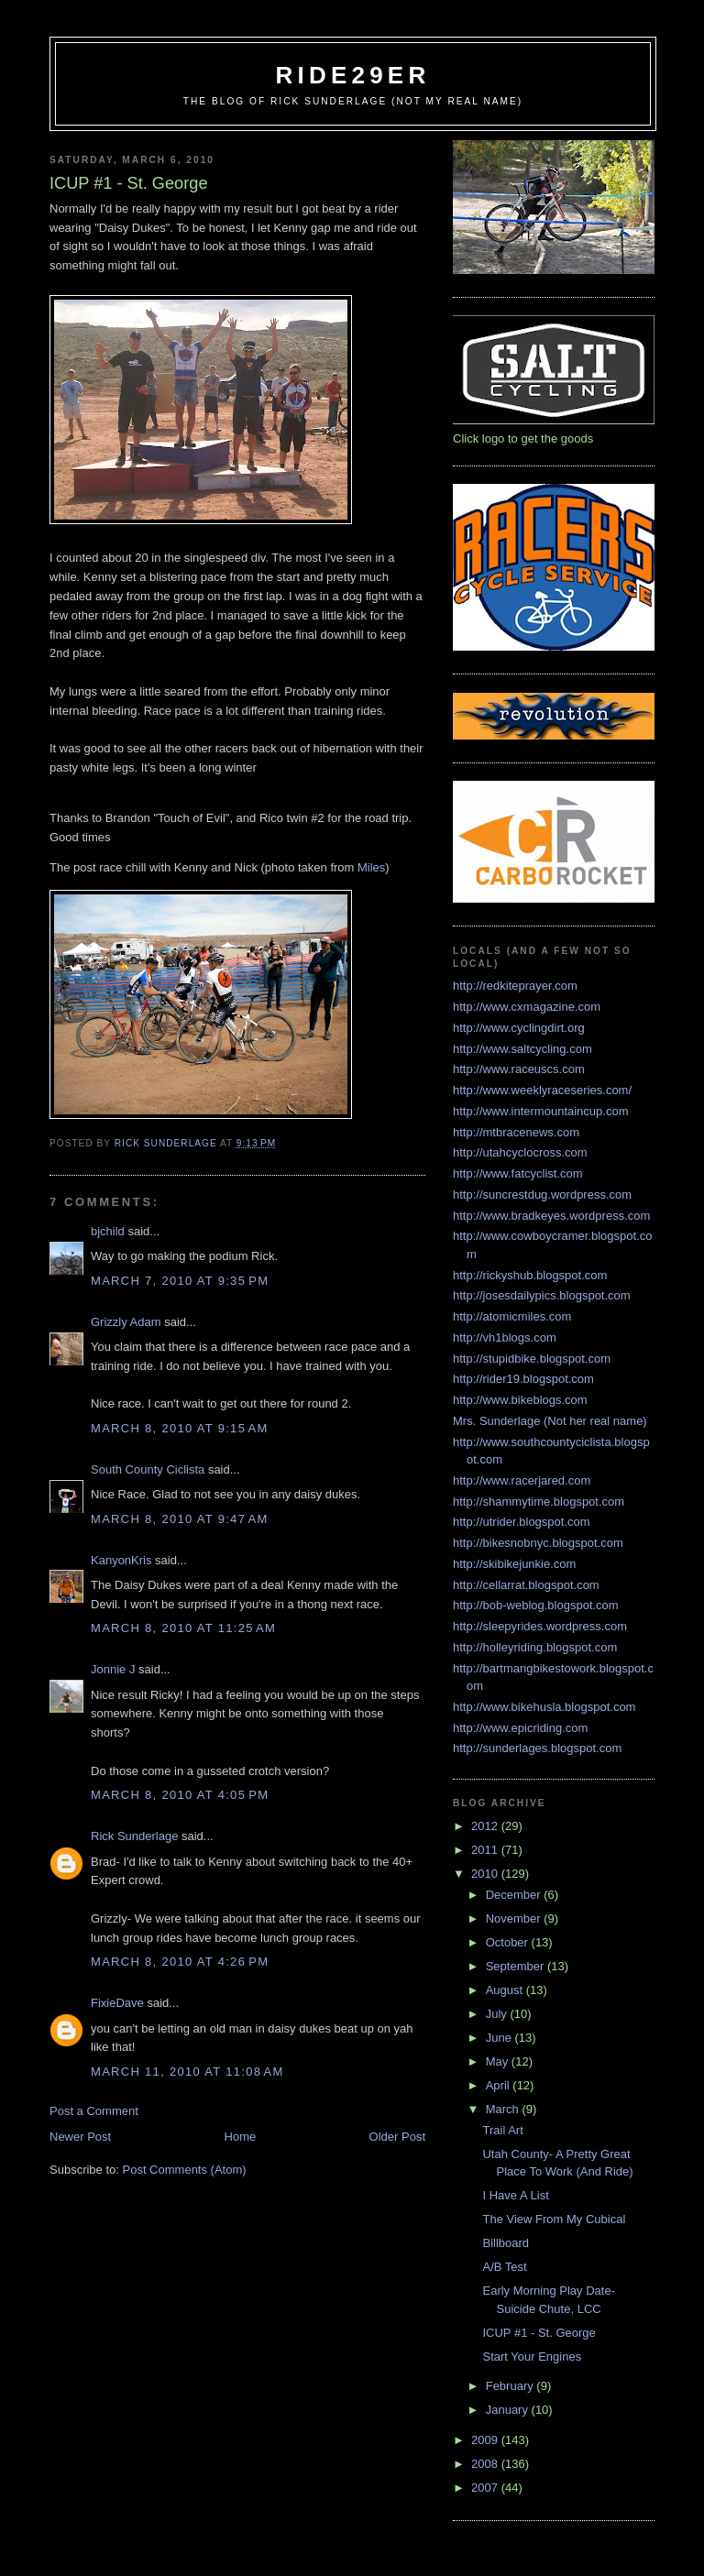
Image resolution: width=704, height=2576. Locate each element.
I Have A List (515, 2195)
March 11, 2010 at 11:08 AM (187, 2071)
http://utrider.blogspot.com (521, 1522)
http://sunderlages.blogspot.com (537, 1748)
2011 (486, 1850)
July (498, 2014)
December (515, 1895)
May (499, 2061)
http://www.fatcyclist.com (518, 1173)
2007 (486, 2487)
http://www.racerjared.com (521, 1480)
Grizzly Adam (126, 1322)
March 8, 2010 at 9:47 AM (180, 1519)
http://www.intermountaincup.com (540, 1111)
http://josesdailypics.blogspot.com (542, 1295)
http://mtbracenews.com (516, 1132)
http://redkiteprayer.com (515, 985)
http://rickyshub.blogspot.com (530, 1275)
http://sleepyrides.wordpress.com (540, 1626)
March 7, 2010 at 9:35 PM (180, 1281)
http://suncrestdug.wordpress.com (542, 1194)
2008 (486, 2464)
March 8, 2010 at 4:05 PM (180, 1795)
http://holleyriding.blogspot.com (535, 1647)
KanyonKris (121, 1560)
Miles (371, 867)
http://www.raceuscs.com (519, 1069)
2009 (486, 2440)
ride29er (353, 75)
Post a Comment (94, 2111)
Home (241, 2136)
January (509, 2410)
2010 (486, 1873)
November (515, 1918)
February (511, 2386)
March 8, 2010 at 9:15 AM (180, 1428)
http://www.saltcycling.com (522, 1049)
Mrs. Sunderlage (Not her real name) (550, 1421)
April (499, 2085)
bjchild (108, 1231)
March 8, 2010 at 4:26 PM (180, 1961)
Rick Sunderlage (134, 1836)
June (500, 2037)
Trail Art (502, 2130)
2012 (486, 1826)
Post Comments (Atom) (185, 2169)
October (509, 1942)
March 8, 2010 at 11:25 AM (183, 1628)
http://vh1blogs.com (504, 1337)
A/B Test (504, 2267)
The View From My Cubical (553, 2219)
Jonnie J (113, 1669)
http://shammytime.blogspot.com (538, 1501)
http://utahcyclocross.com (520, 1152)
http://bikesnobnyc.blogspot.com (538, 1543)
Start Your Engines (531, 2356)
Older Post (397, 2136)
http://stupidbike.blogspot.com (531, 1358)
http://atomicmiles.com (512, 1316)
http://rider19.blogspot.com (523, 1379)
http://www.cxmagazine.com (526, 1007)
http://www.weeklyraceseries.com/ (542, 1090)
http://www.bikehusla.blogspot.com (544, 1707)
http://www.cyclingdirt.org (519, 1028)
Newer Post (80, 2136)
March (504, 2109)
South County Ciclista (147, 1469)
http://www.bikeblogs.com (520, 1400)
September (516, 1966)
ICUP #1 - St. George (538, 2333)
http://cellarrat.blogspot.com (526, 1585)
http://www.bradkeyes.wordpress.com (551, 1215)
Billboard (505, 2243)
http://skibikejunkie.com (514, 1564)
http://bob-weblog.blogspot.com (536, 1605)
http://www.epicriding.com (520, 1728)
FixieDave (117, 2003)
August (506, 1990)
